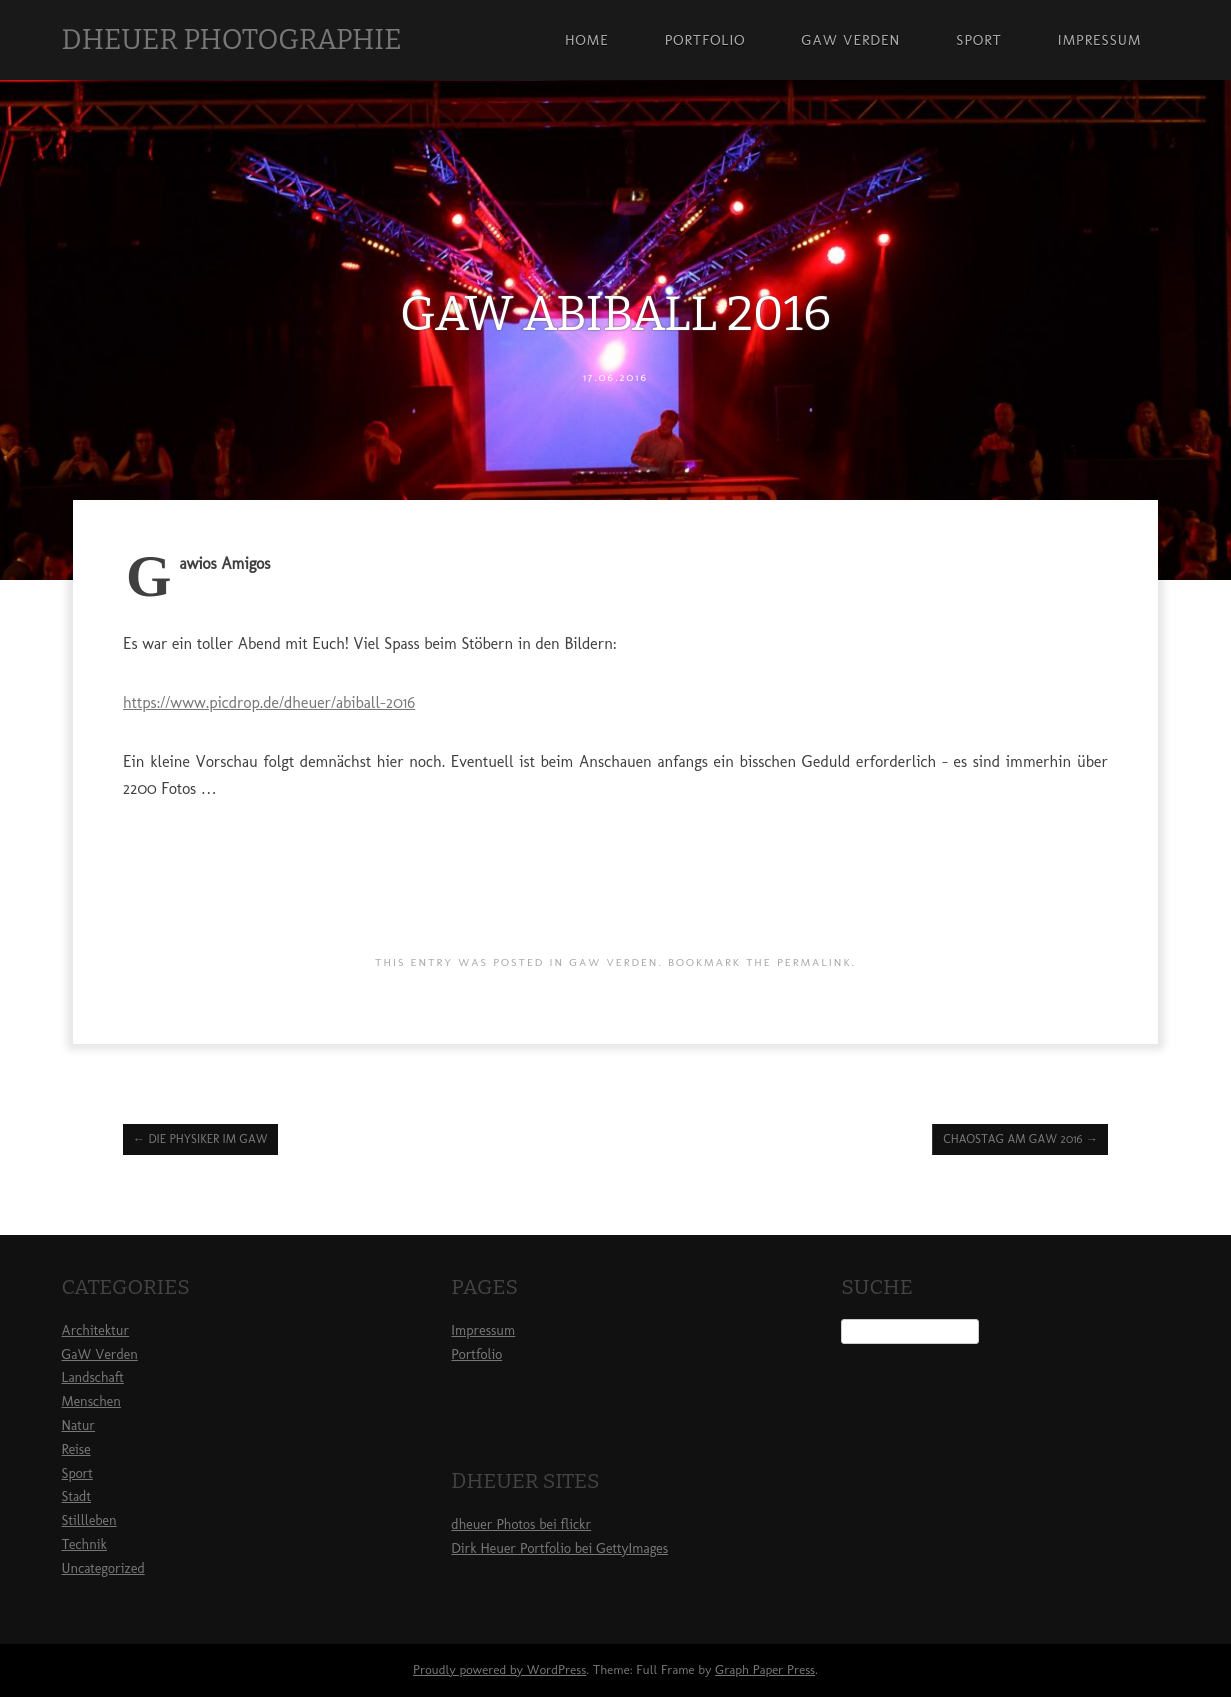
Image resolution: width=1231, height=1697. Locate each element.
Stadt (76, 1496)
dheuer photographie (232, 39)
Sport (979, 40)
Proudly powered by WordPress (499, 1669)
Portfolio (705, 40)
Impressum (1100, 40)
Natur (79, 1425)
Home (587, 40)
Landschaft (93, 1377)
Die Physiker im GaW (200, 1139)
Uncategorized (103, 1568)
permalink (814, 962)
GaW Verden (850, 40)
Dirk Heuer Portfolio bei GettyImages (559, 1548)
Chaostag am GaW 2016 (1020, 1139)
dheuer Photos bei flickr (521, 1524)
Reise (76, 1449)
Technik (84, 1544)
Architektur (96, 1330)
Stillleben (89, 1520)
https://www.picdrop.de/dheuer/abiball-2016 (269, 702)
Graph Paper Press (765, 1669)
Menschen (91, 1401)
